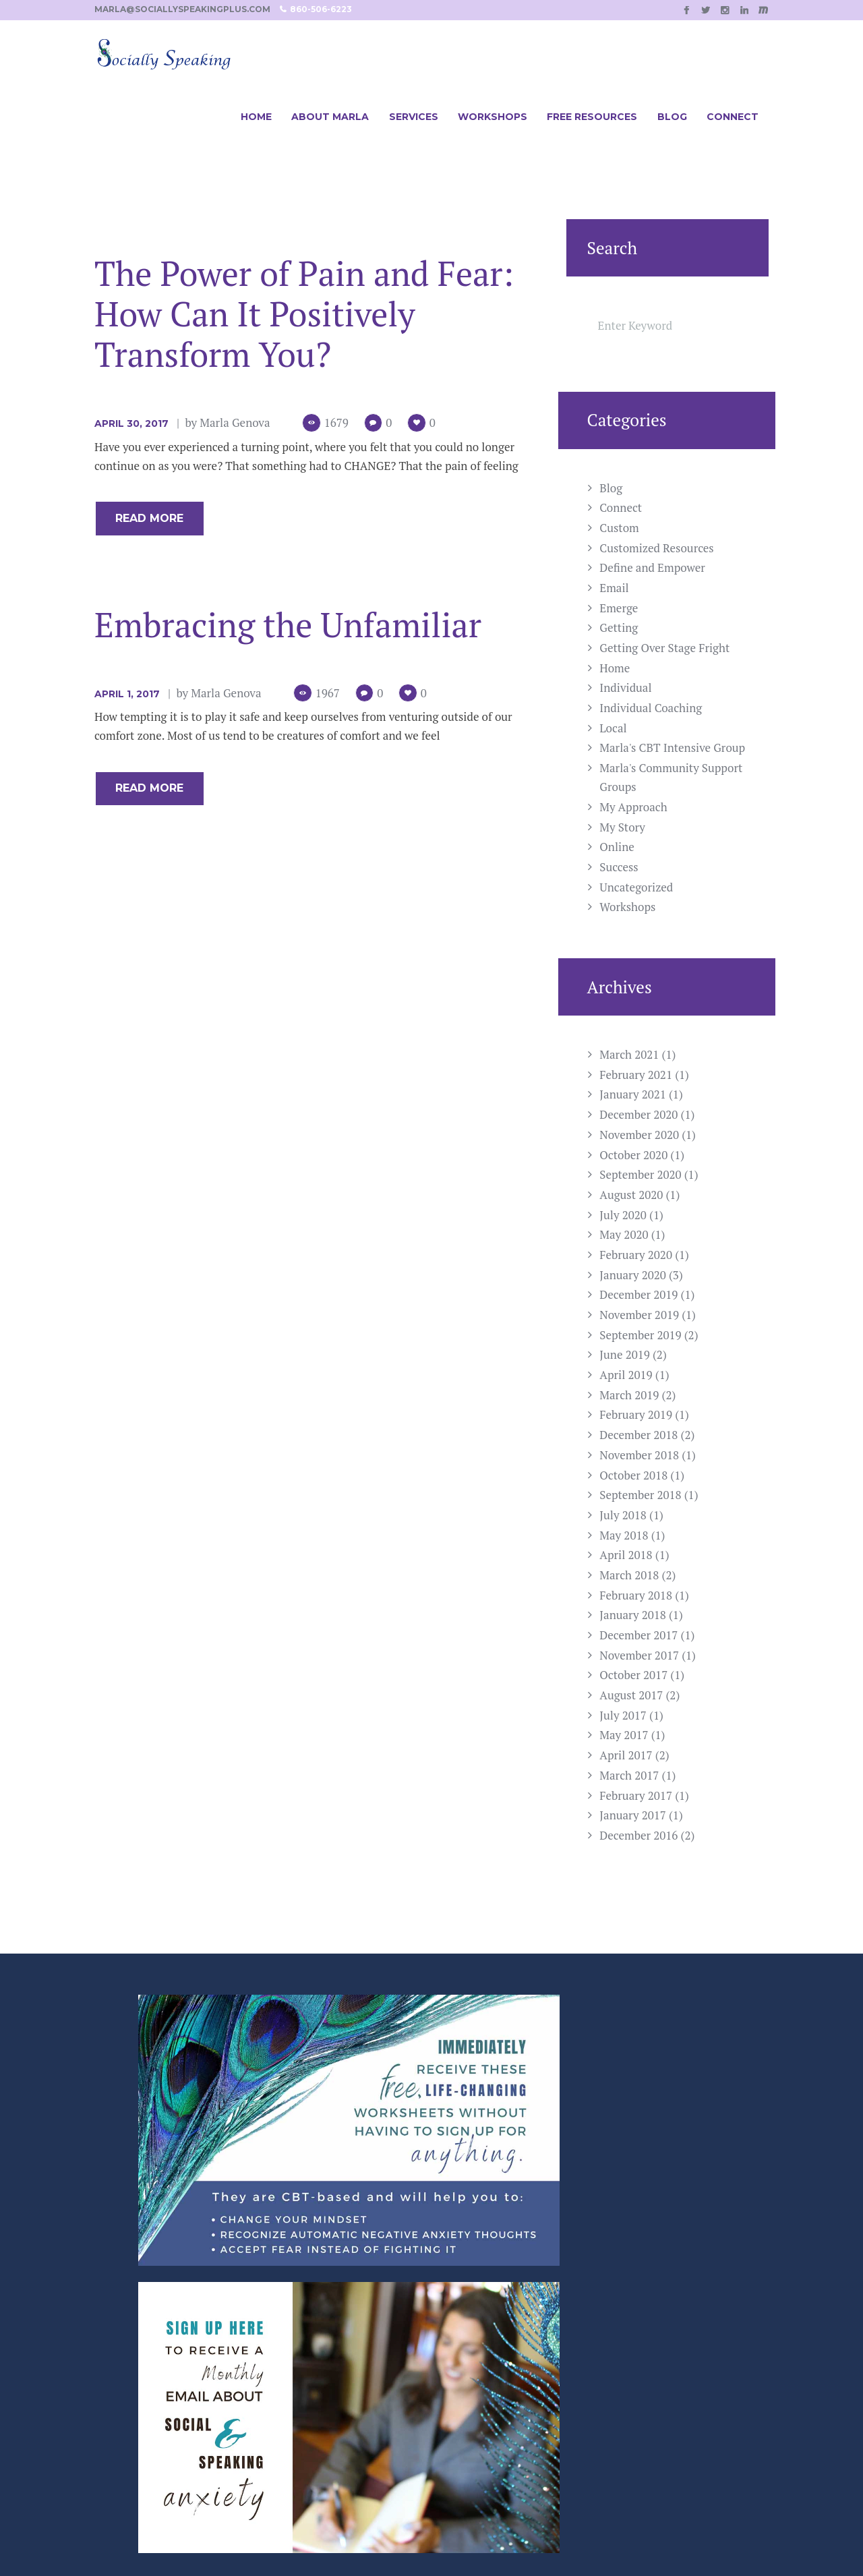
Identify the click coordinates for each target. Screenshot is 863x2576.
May (623, 1234)
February (635, 1074)
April (625, 1374)
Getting (618, 627)
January (632, 1094)
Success (618, 867)
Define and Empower (652, 567)
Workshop (306, 2320)
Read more (157, 519)
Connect (620, 507)
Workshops (627, 906)
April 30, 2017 (131, 423)
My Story (622, 827)
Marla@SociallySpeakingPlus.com (529, 2360)
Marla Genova (235, 422)
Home (614, 668)
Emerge (618, 608)
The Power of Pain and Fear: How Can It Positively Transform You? (304, 313)
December (638, 1114)
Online (616, 846)
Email (613, 587)
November (639, 1134)
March (629, 1054)
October (633, 1155)
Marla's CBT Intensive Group (672, 747)
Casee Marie (678, 2534)
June (624, 1354)
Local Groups (313, 2380)
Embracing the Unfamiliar (287, 626)
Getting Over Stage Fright (664, 647)
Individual (625, 687)
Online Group (315, 2360)
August (631, 1194)
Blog (610, 488)
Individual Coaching (650, 707)
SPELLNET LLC (518, 2534)
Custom (618, 527)
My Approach (633, 807)
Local (612, 728)
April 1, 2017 (127, 696)
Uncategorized (636, 887)
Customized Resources (656, 548)
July (623, 1215)
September (640, 1174)
